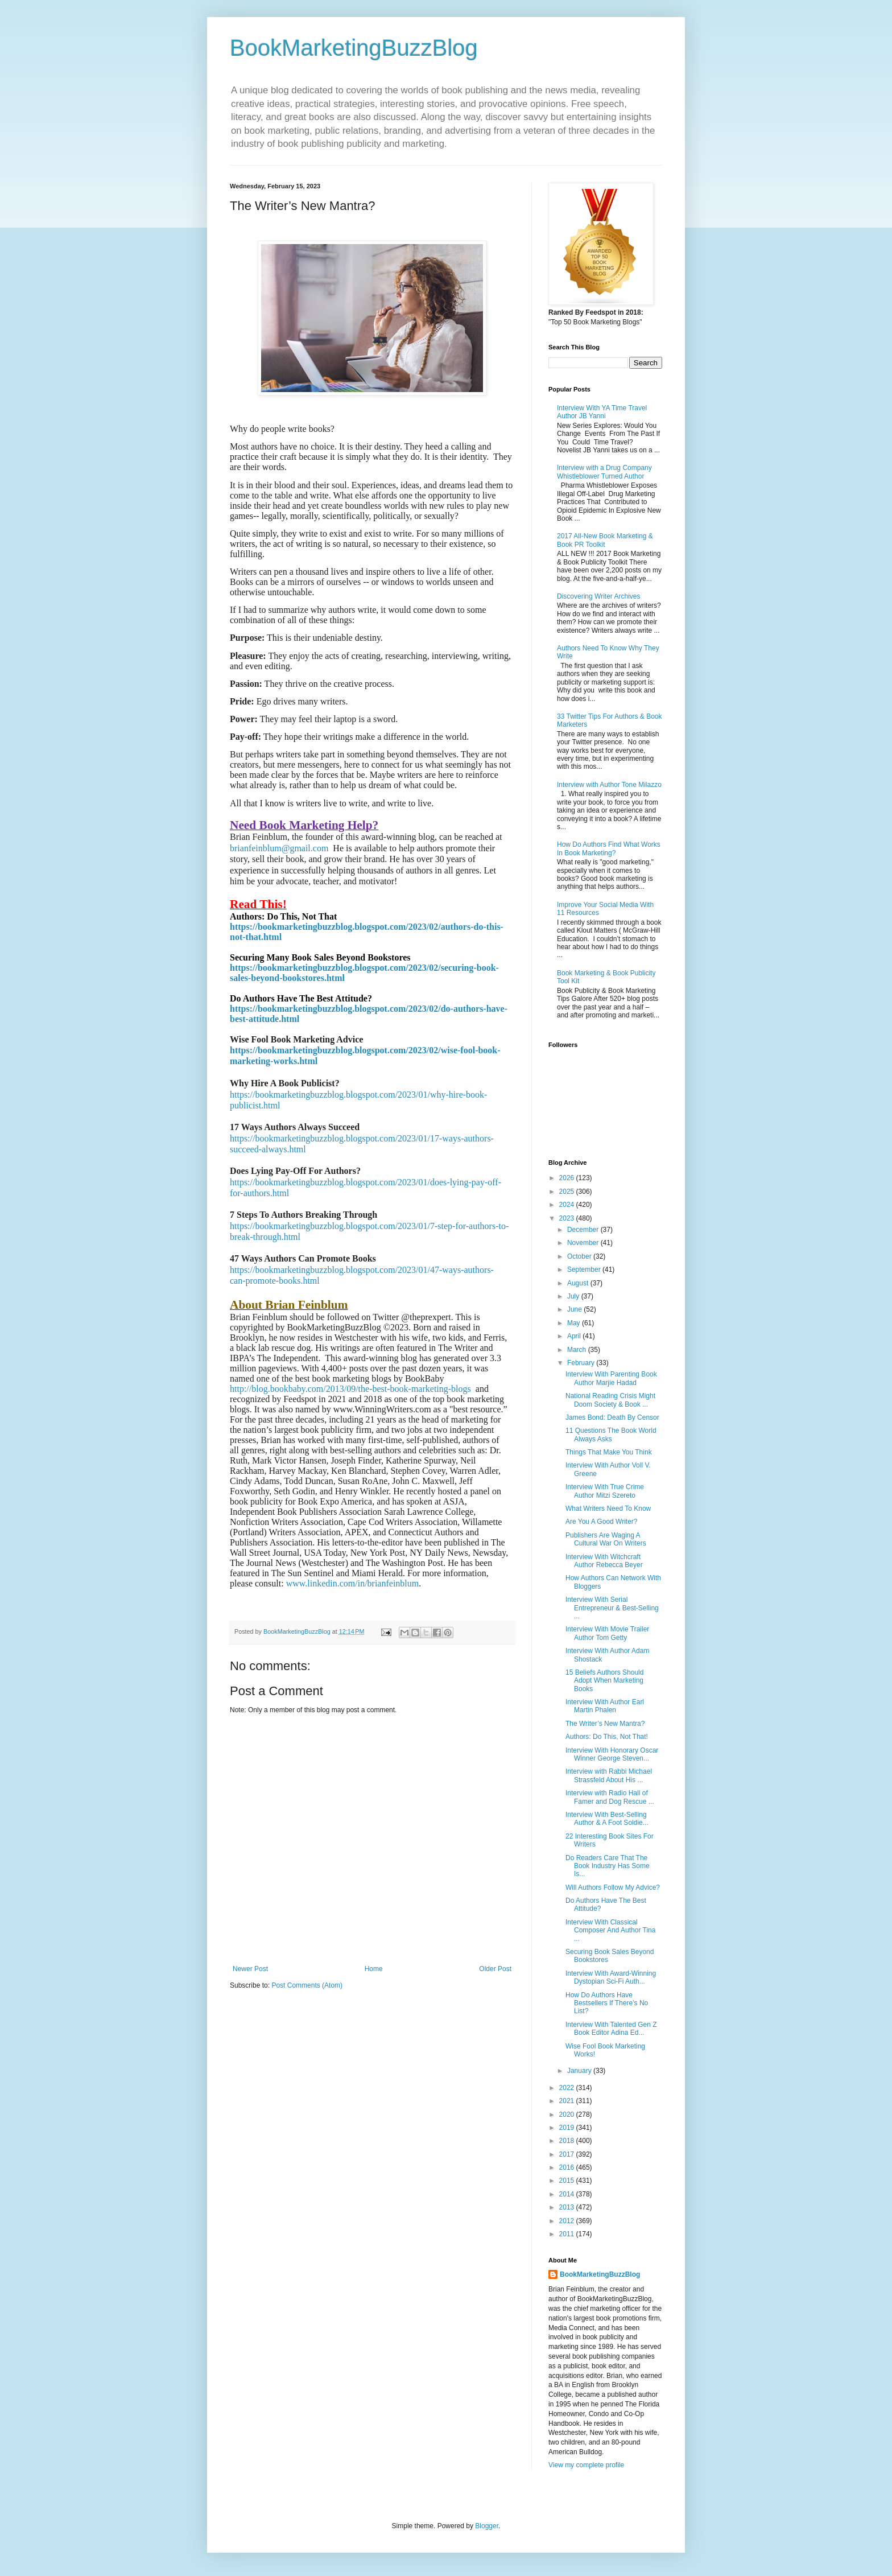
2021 (567, 2101)
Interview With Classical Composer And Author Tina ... (610, 1930)
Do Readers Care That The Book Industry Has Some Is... (607, 1866)
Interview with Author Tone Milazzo (609, 785)
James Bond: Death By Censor (612, 1417)
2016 (567, 2167)
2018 (567, 2141)
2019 (567, 2128)
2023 (567, 1218)
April (575, 1336)
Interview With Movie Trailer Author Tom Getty (607, 1633)
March (577, 1350)
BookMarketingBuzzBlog (354, 47)
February (581, 1363)
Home (374, 1969)
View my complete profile (586, 2465)
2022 (567, 2088)
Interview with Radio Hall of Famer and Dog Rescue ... (609, 1797)
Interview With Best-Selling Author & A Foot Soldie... (607, 1819)
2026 (567, 1178)
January (580, 2071)
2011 (567, 2234)
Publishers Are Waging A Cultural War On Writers (605, 1539)
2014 (567, 2194)
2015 (567, 2181)
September (584, 1269)
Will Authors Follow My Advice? (612, 1887)
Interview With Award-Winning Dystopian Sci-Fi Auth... (610, 1977)
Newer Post (250, 1969)
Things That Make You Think (608, 1452)
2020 (567, 2114)
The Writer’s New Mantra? (605, 1724)
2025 (567, 1192)
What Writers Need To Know (608, 1508)
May (574, 1323)
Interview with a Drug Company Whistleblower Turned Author (604, 472)
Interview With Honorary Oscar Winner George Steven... (611, 1754)
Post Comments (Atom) (306, 1985)
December (584, 1230)
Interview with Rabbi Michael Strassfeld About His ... (608, 1775)
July (574, 1296)
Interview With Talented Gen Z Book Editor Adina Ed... (611, 2029)
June (575, 1309)
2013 (567, 2207)
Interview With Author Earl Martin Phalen (604, 1706)
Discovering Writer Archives (598, 596)
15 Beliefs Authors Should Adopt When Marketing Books (604, 1680)
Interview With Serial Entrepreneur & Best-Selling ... (612, 1608)
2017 (567, 2154)
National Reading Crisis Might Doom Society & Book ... (610, 1400)
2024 (567, 1205)
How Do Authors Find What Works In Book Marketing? (608, 848)
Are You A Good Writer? (601, 1522)
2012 (567, 2221)
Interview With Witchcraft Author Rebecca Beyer (604, 1561)
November (584, 1243)
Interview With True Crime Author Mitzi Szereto (604, 1491)
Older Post (495, 1969)
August (578, 1283)
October (580, 1256)
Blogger (486, 2526)
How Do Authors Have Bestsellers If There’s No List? (606, 2003)
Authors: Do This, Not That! (606, 1737)
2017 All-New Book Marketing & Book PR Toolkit (605, 540)
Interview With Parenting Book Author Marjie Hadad (611, 1378)
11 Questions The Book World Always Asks (610, 1434)
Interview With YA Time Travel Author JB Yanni (602, 412)
